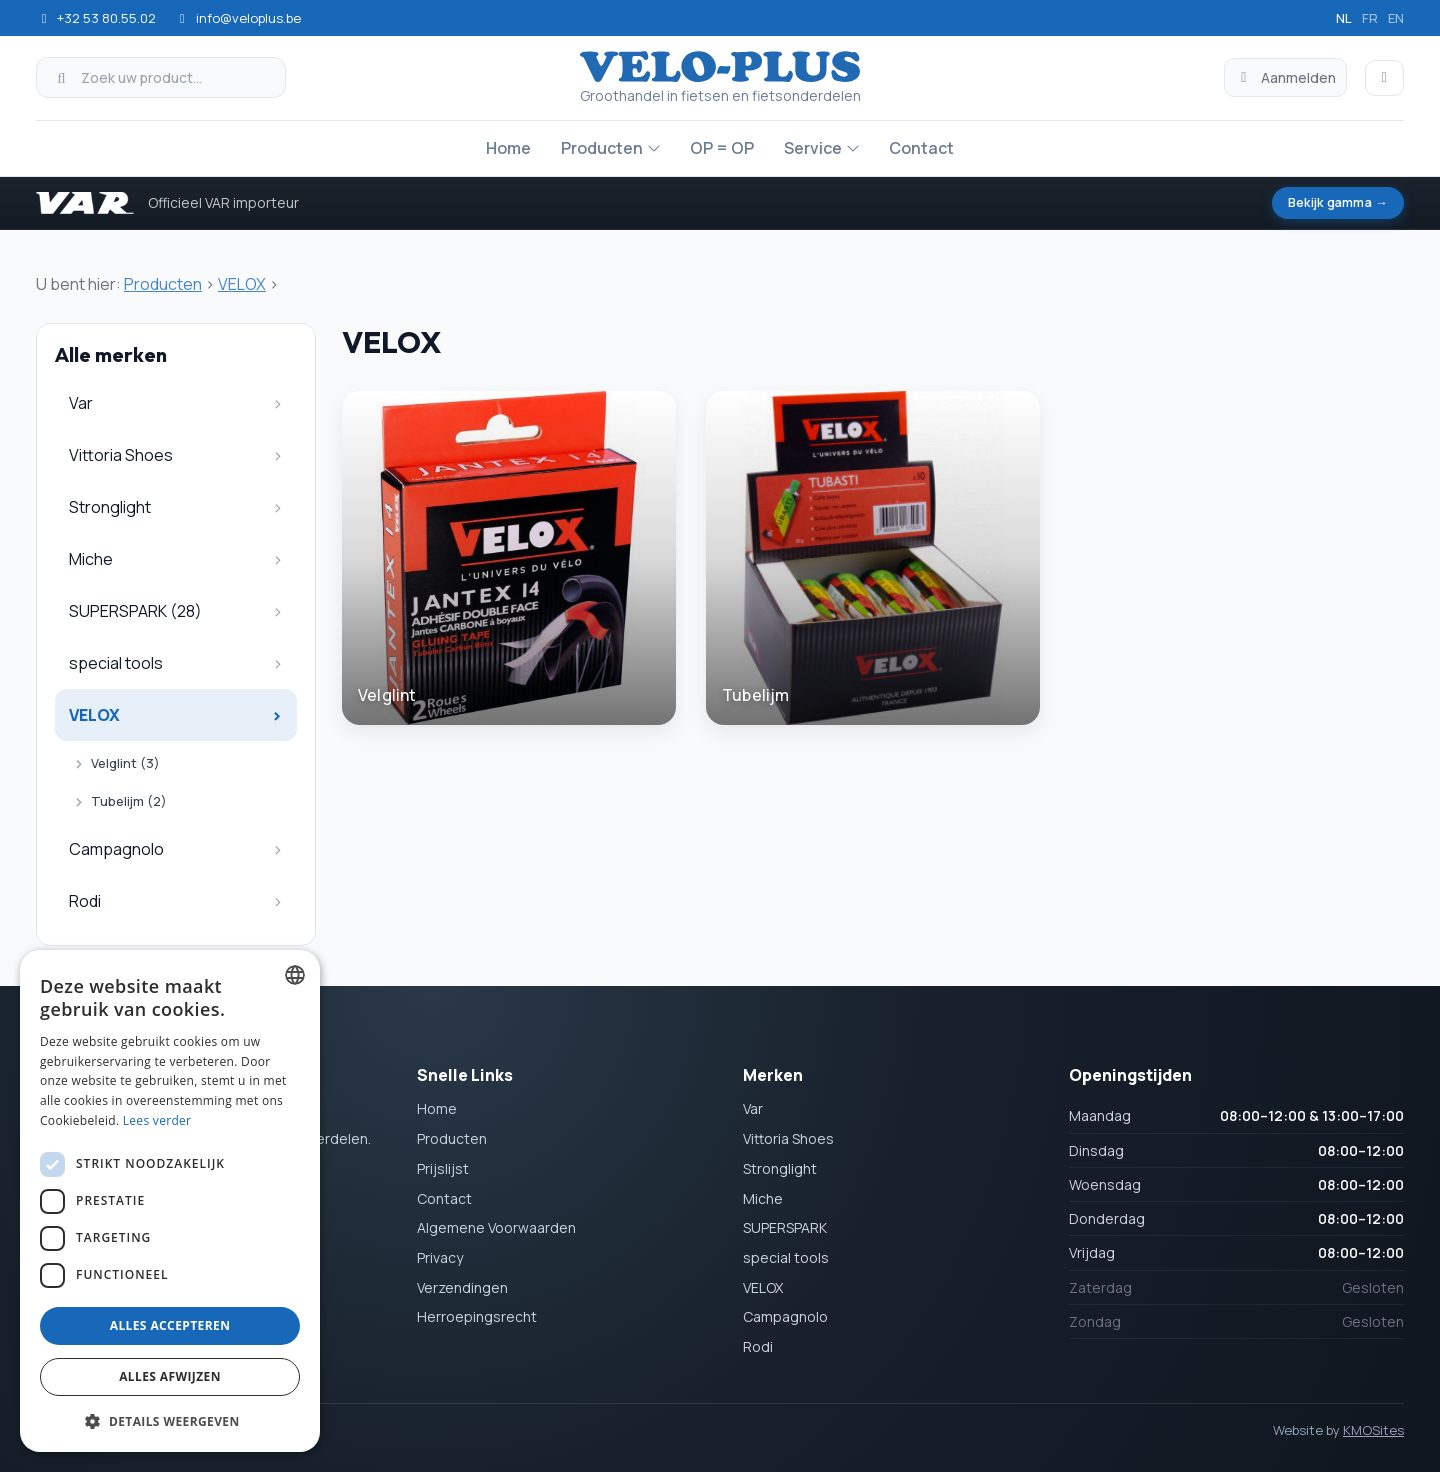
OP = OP (722, 148)
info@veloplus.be (237, 18)
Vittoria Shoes (121, 455)
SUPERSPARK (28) (135, 611)
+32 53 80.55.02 (96, 18)
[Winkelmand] (1385, 78)
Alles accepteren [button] (170, 1325)
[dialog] (170, 1201)
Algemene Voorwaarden (496, 1228)
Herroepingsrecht (477, 1317)
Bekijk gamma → (1335, 203)
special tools (116, 663)
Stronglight (110, 507)
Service (813, 148)
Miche (91, 559)
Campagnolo (116, 849)
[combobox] (295, 975)
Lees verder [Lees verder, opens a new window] (157, 1120)
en (1396, 18)
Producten (602, 148)
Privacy (440, 1257)
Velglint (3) (125, 763)
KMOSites (1373, 1430)
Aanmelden (1285, 77)
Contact (921, 148)
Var (81, 403)
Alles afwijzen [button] (170, 1376)
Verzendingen (462, 1287)
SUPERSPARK (785, 1228)
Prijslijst (443, 1168)
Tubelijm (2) (129, 801)
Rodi (85, 901)
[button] (170, 1420)
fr (1370, 18)
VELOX (242, 284)
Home (508, 148)
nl (1344, 18)
